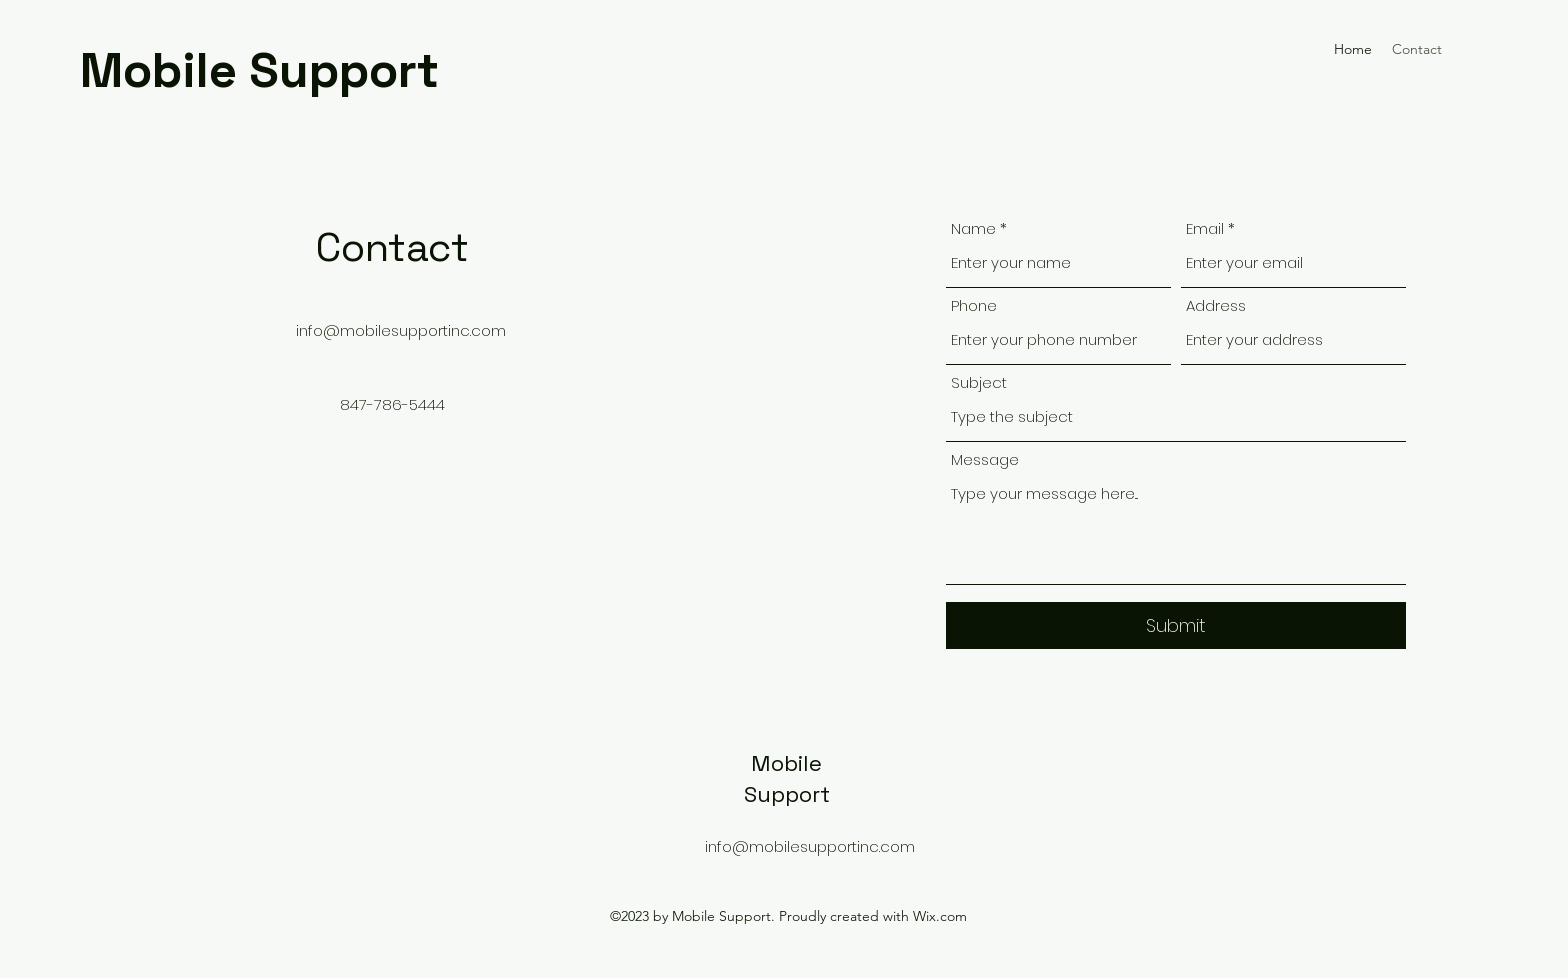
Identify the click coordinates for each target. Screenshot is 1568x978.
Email (1205, 228)
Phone (974, 305)
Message (985, 459)
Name (973, 228)
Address (1216, 305)
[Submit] (1176, 625)
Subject (979, 382)
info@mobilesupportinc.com (401, 330)
